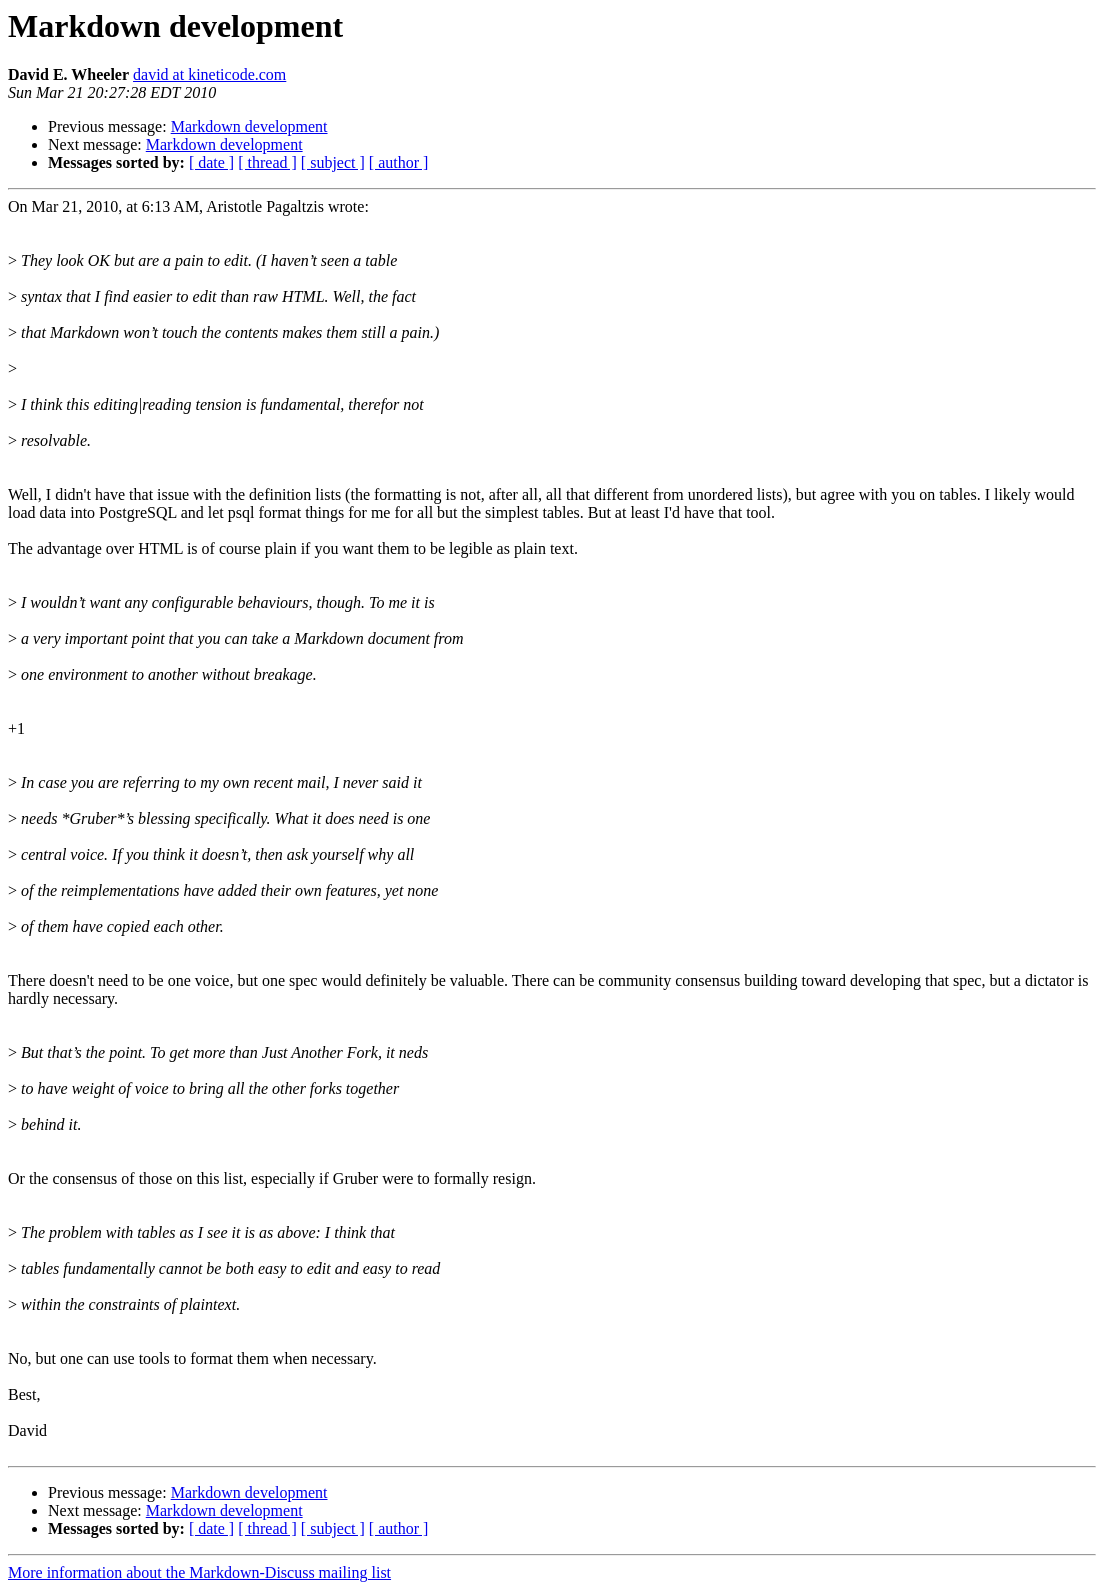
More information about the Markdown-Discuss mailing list (199, 1572)
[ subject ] (333, 162)
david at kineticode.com (209, 74)
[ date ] (211, 162)
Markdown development (249, 126)
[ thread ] (267, 162)
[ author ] (399, 162)
